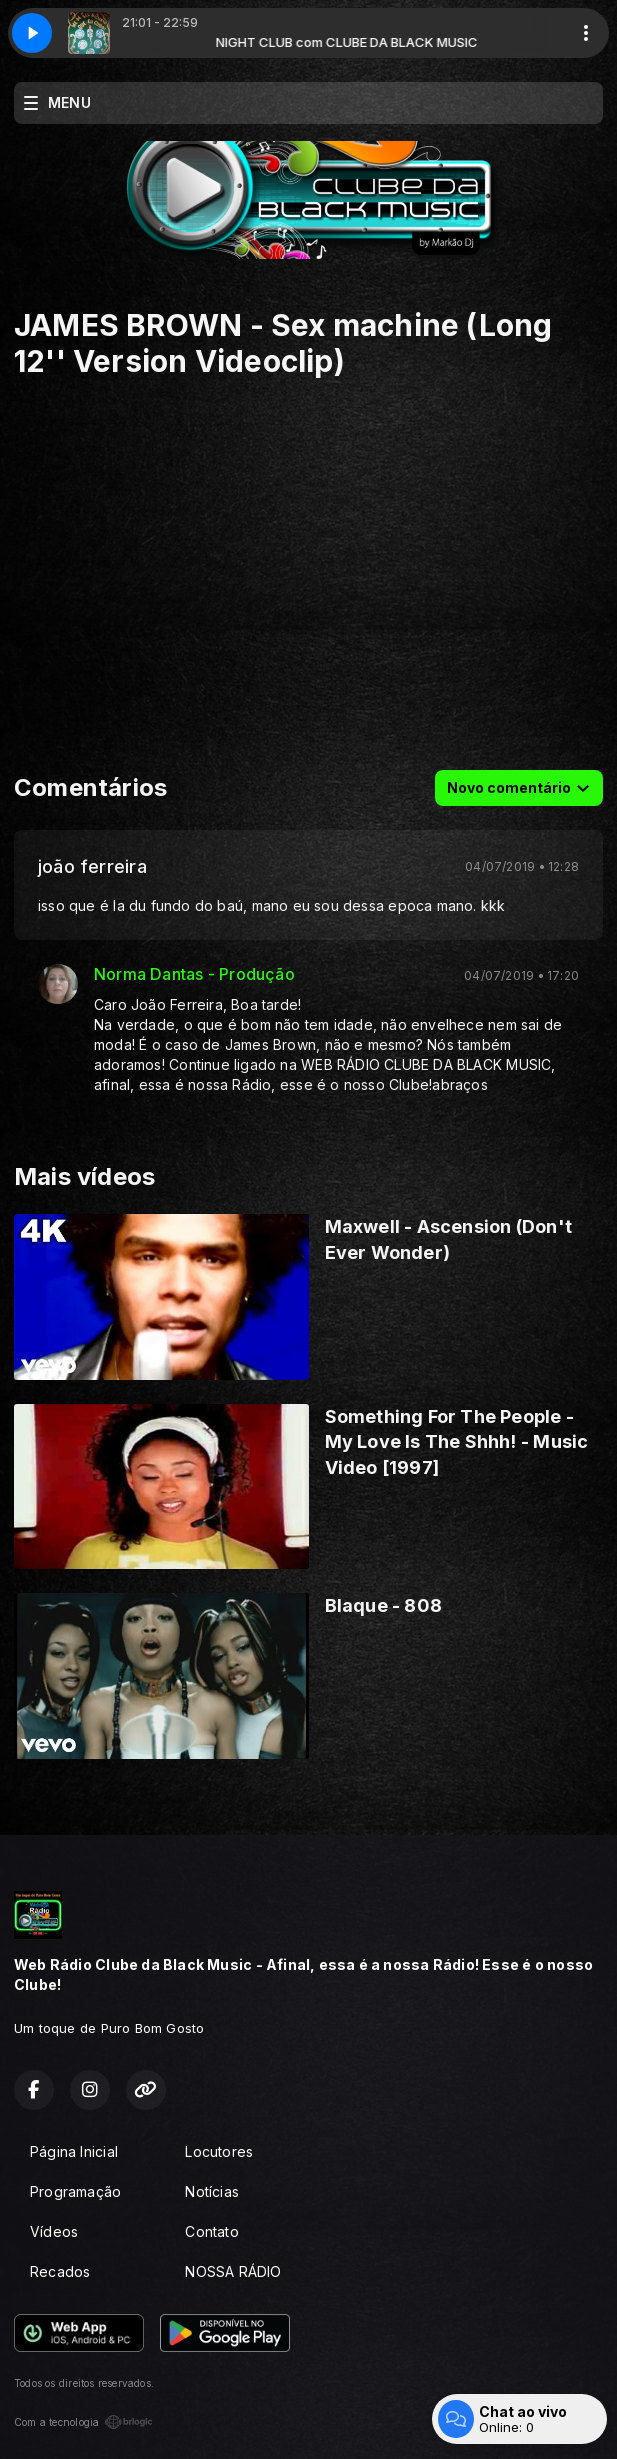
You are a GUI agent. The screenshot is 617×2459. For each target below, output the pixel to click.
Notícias (212, 2191)
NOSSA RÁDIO (233, 2271)
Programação (75, 2191)
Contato (211, 2231)
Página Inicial (74, 2151)
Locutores (219, 2151)
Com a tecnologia (83, 2422)
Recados (60, 2271)
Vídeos (54, 2231)
